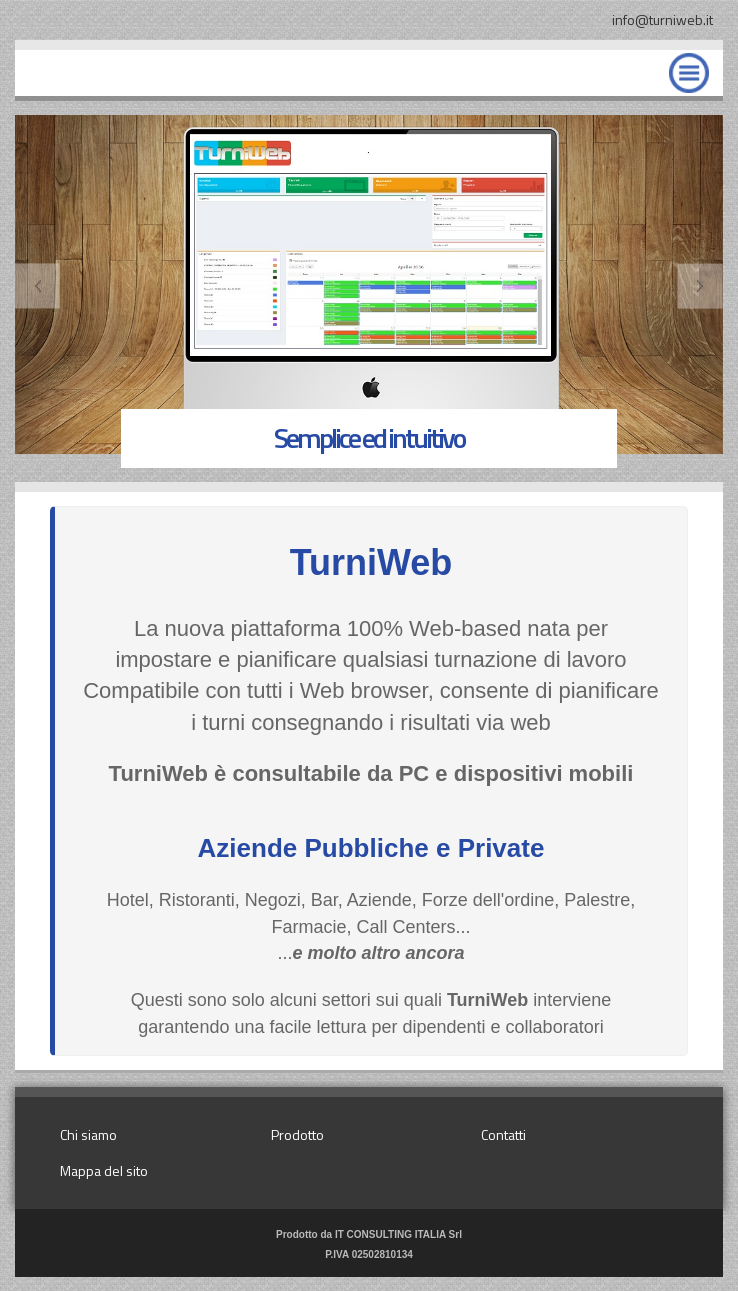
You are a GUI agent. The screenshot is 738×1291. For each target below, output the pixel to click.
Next (700, 286)
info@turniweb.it (662, 19)
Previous (38, 286)
